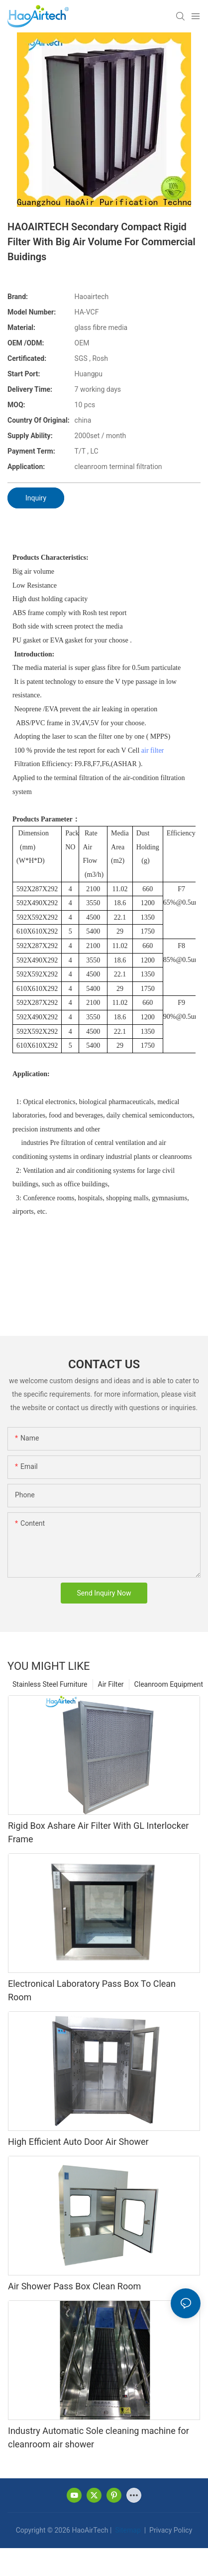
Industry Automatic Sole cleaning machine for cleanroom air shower (98, 2437)
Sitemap (127, 2530)
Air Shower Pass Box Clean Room (74, 2286)
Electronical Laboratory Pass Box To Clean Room (92, 1990)
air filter (152, 750)
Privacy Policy (170, 2530)
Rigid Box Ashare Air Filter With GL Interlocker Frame (98, 1832)
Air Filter (111, 1684)
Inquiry (35, 498)
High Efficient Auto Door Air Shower (78, 2141)
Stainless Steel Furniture (50, 1684)
